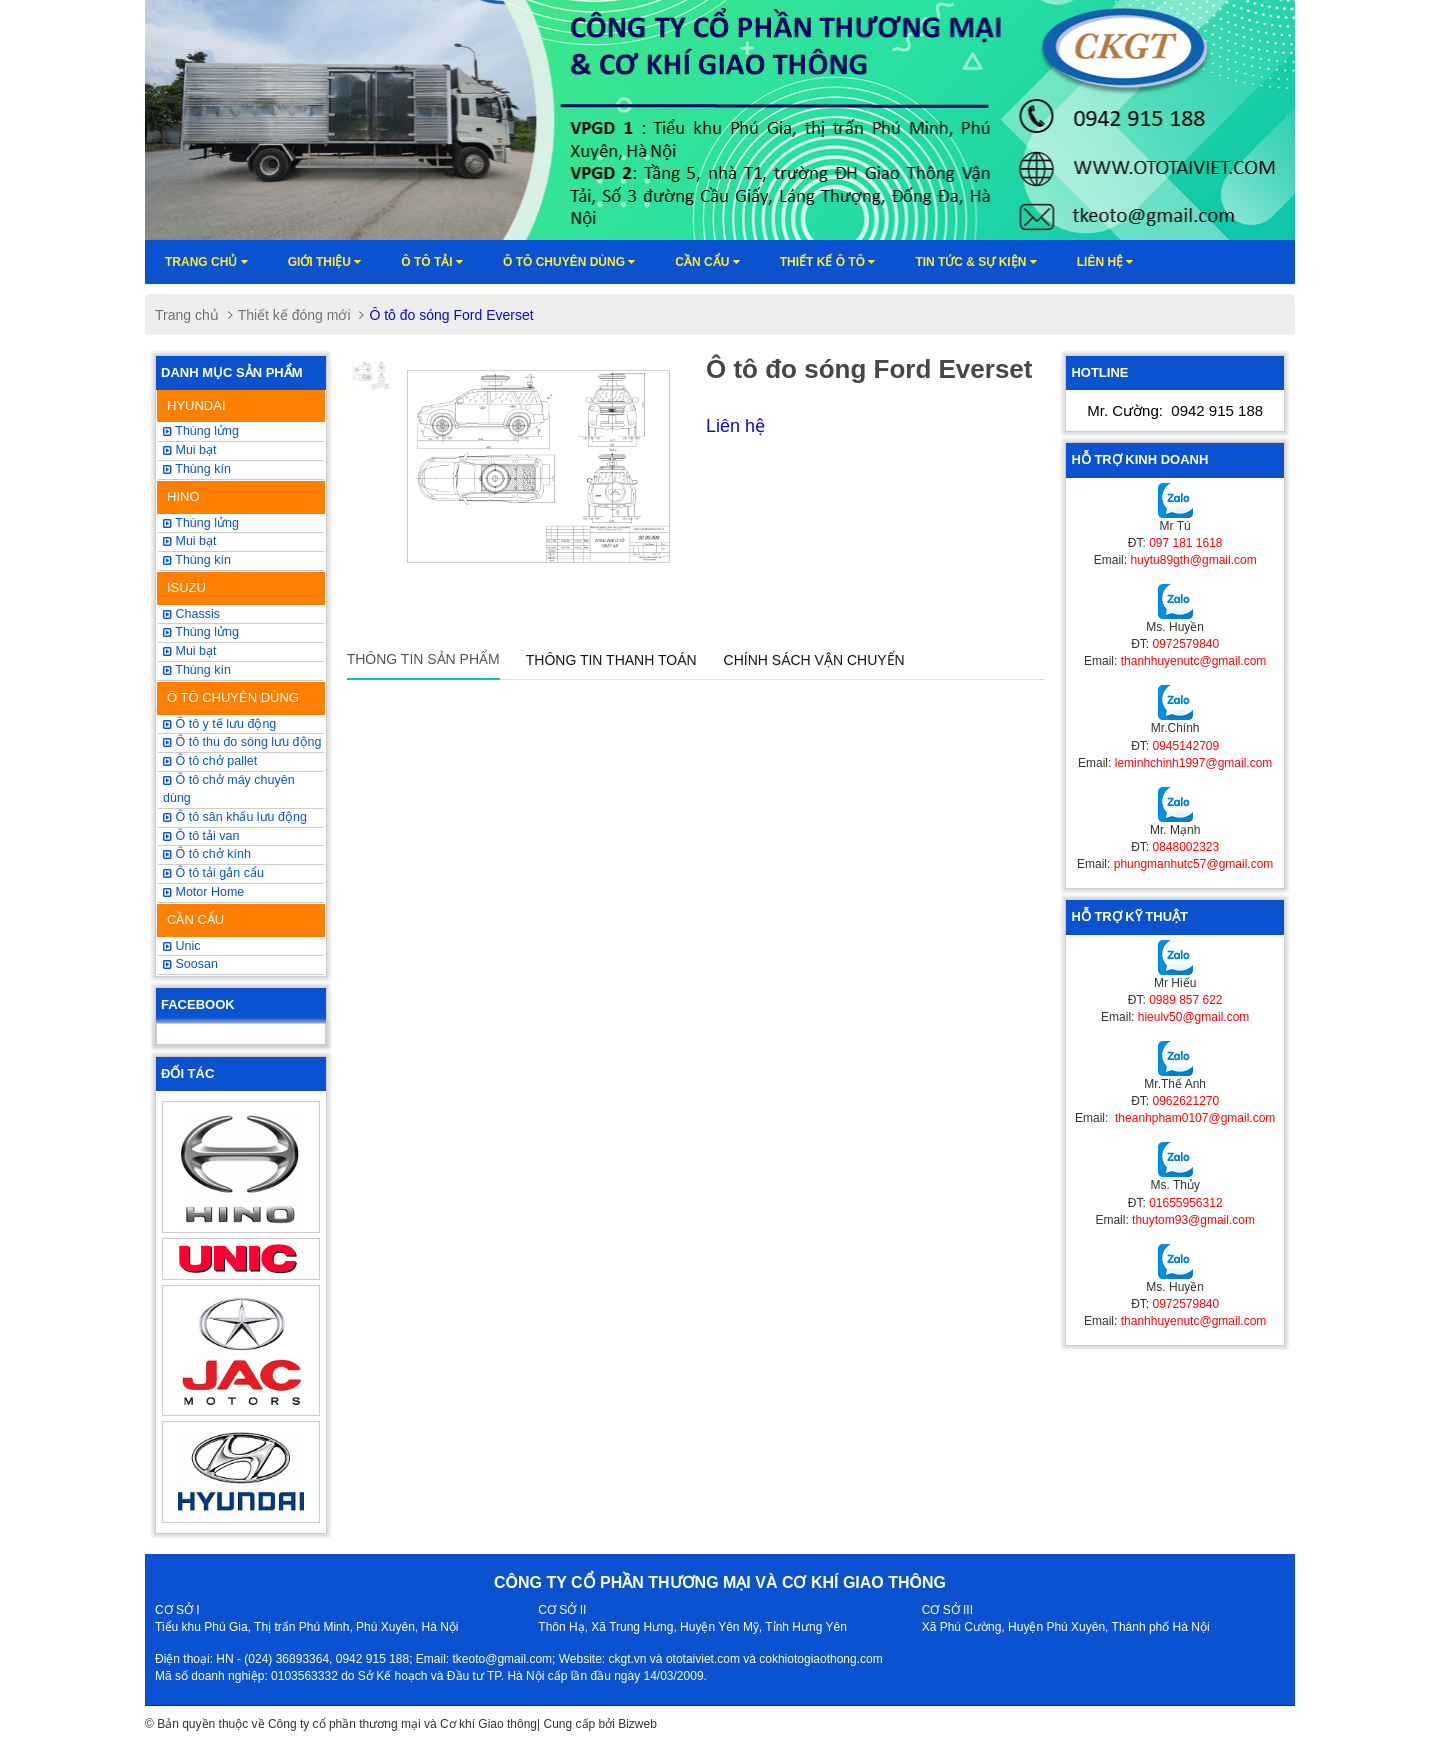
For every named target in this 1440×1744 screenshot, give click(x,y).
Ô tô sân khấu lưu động (235, 817)
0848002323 (1185, 847)
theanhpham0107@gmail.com (1194, 1118)
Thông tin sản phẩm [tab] (423, 659)
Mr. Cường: (1175, 410)
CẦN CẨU (195, 919)
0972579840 (1185, 644)
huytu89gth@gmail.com (1193, 560)
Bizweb (637, 1724)
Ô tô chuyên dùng (569, 262)
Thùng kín (197, 670)
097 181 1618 (1185, 543)
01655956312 (1185, 1203)
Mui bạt (190, 651)
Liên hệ (1105, 262)
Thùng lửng (201, 431)
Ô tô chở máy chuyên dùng (229, 789)
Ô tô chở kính (207, 854)
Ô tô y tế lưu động (219, 724)
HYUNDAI (196, 405)
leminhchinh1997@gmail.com (1194, 763)
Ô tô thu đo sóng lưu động (242, 742)
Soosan (190, 964)
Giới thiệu (325, 262)
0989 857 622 (1185, 1000)
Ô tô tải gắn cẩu (213, 873)
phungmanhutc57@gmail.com (1194, 864)
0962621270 (1185, 1101)
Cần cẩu (707, 262)
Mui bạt (190, 450)
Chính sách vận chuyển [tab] (814, 660)
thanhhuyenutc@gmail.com (1194, 661)
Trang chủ (206, 262)
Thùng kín (197, 469)
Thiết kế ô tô (828, 262)
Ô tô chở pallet (210, 761)
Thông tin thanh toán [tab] (611, 660)
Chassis (191, 614)
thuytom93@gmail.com (1193, 1220)
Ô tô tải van (201, 836)
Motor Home (203, 892)
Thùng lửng (201, 632)
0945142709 (1185, 746)
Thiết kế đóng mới (294, 315)
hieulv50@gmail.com (1194, 1017)
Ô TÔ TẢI (432, 262)
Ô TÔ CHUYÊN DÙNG (233, 697)
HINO (183, 496)
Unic (181, 946)
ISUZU (186, 587)
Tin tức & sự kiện (975, 262)
